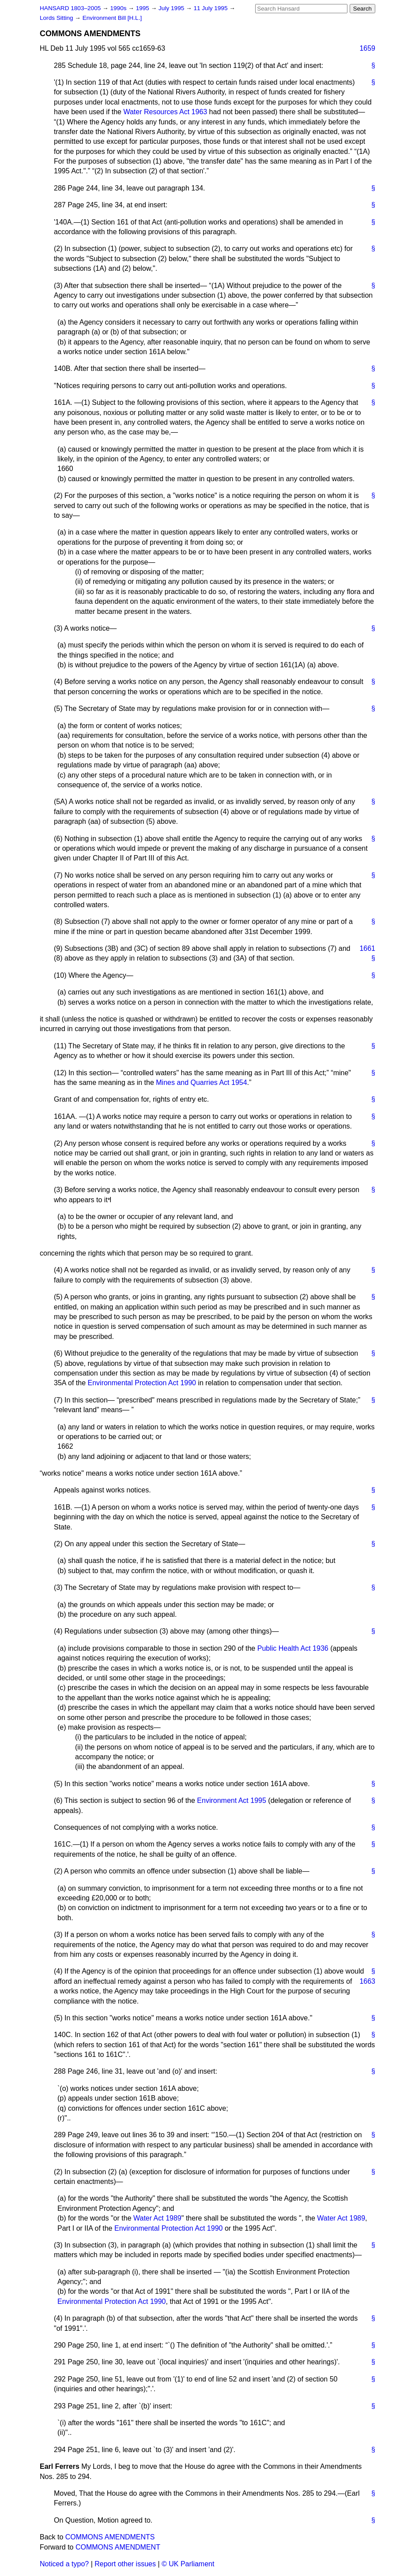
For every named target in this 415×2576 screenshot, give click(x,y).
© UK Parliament (188, 2564)
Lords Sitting (57, 18)
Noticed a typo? (64, 2564)
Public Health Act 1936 (292, 1648)
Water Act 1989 (157, 2218)
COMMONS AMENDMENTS (110, 2537)
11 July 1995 (211, 8)
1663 (367, 1981)
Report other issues (125, 2564)
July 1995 (172, 8)
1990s (119, 8)
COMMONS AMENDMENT (117, 2547)
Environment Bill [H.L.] (112, 18)
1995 (143, 8)
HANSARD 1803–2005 (70, 8)
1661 (367, 948)
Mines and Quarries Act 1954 (201, 1082)
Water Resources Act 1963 (165, 112)
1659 (367, 48)
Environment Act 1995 (231, 1800)
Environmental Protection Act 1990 (142, 1383)
